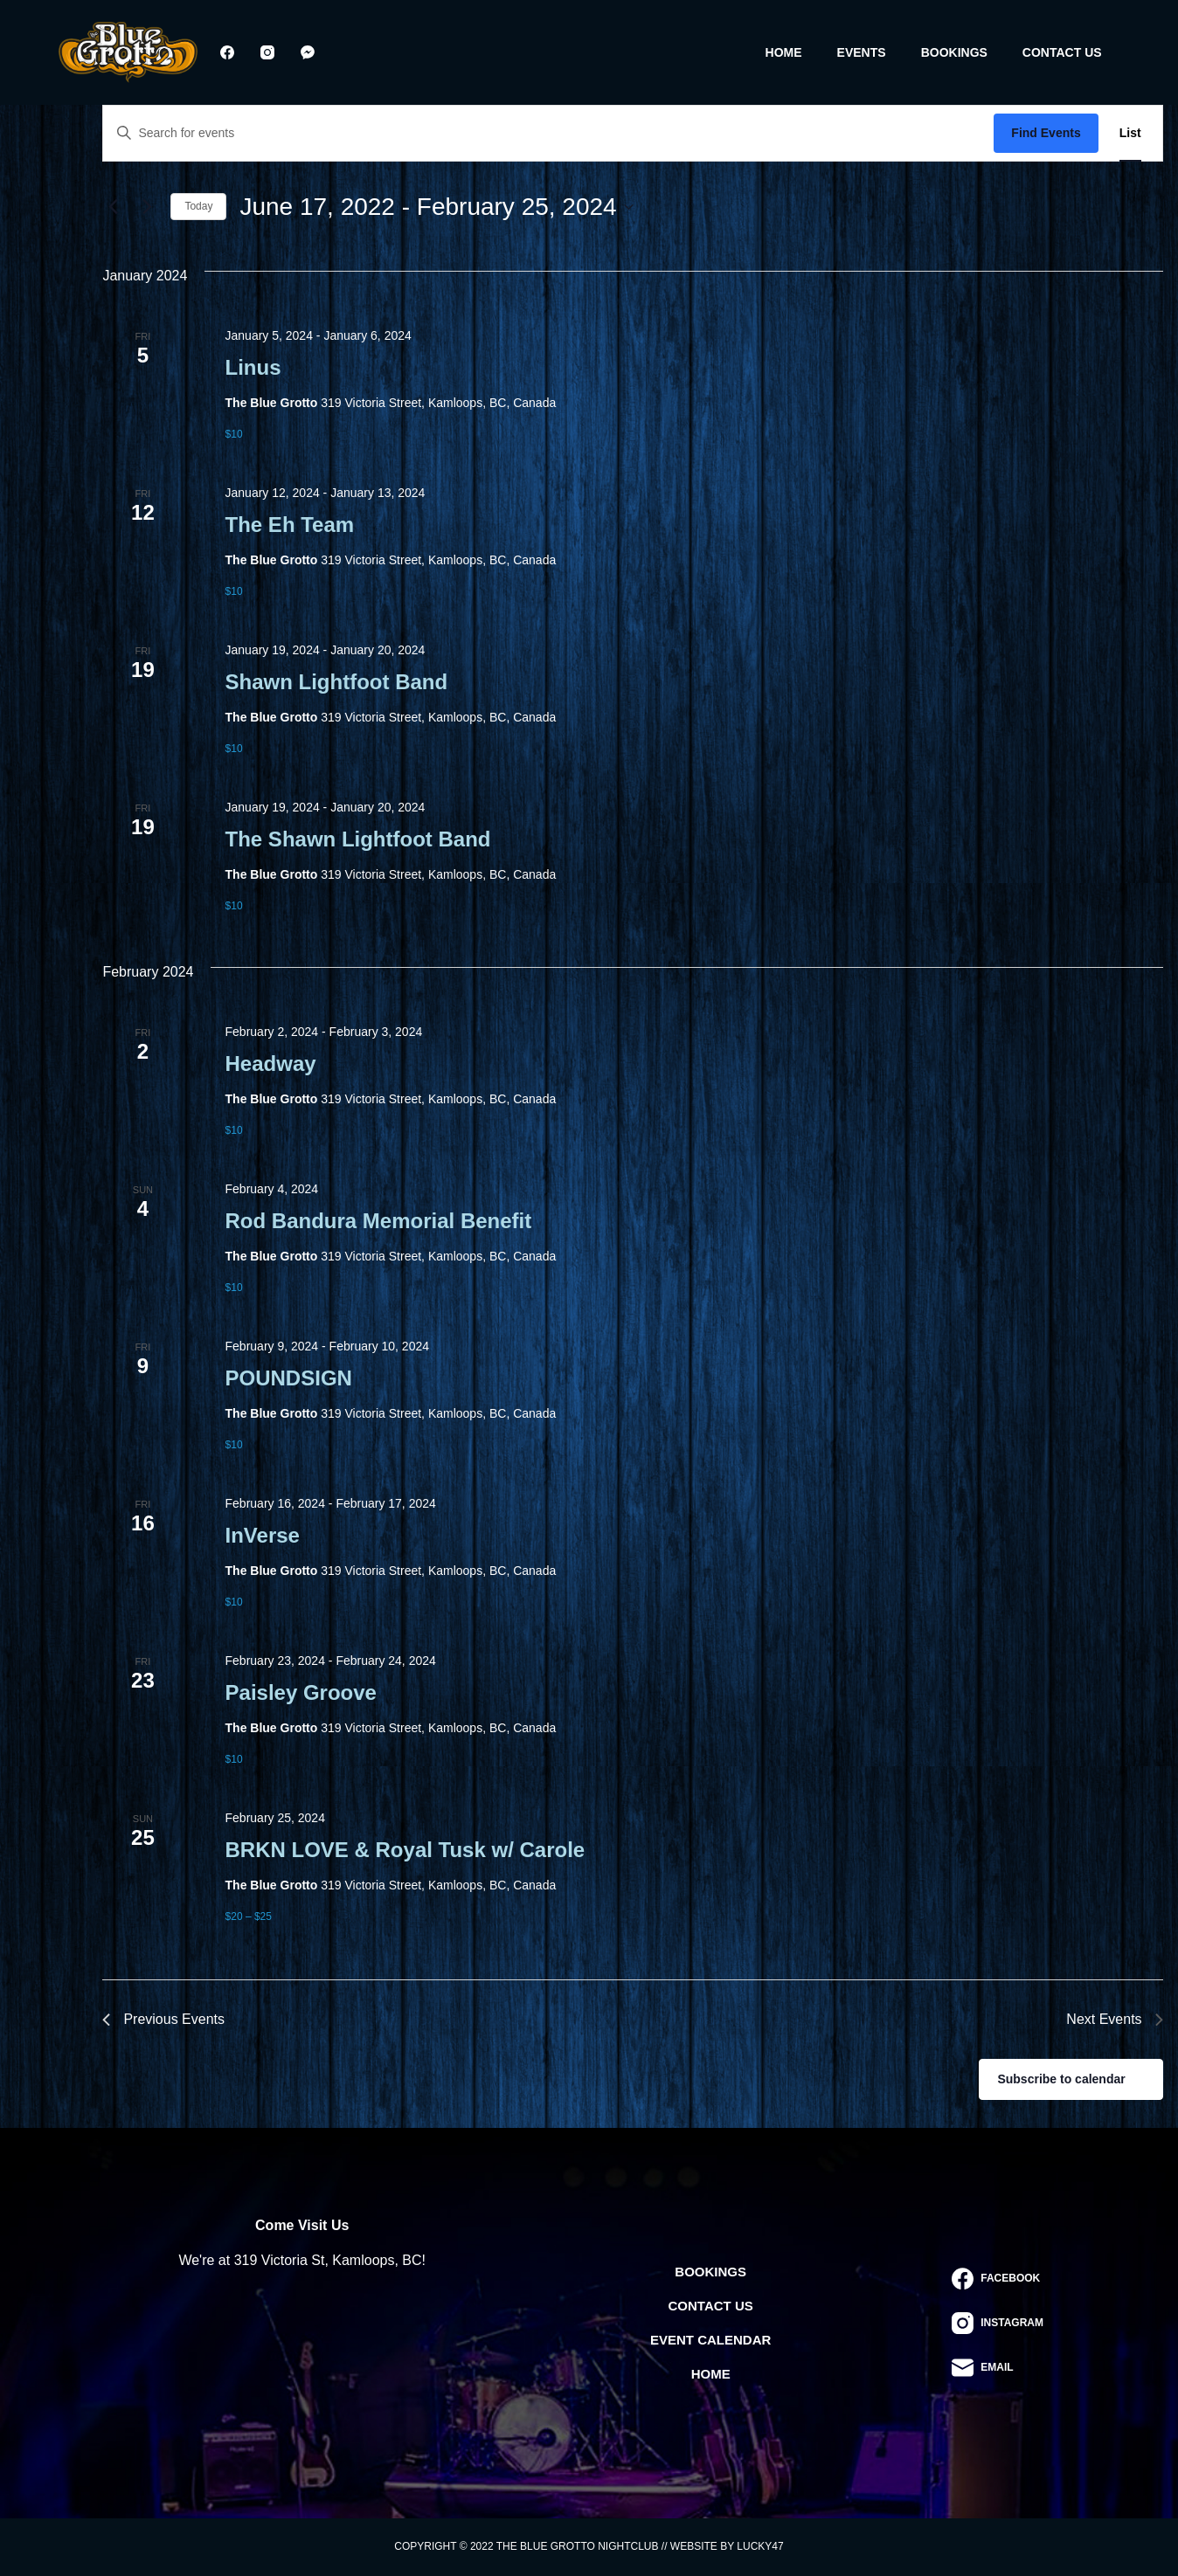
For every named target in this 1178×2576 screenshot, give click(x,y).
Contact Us (1062, 52)
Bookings (954, 52)
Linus (253, 367)
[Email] (997, 2368)
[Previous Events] (112, 207)
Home (784, 52)
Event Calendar (710, 2339)
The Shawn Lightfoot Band (358, 839)
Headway (270, 1063)
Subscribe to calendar (1061, 2079)
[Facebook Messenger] (308, 52)
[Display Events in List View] (1130, 133)
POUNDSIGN (288, 1378)
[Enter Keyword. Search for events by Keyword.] (548, 133)
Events (861, 52)
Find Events (1045, 133)
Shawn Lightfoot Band (336, 682)
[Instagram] (267, 52)
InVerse (262, 1535)
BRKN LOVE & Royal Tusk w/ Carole (405, 1849)
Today (198, 206)
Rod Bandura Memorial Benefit (378, 1221)
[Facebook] (227, 52)
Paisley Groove (301, 1692)
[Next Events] (146, 207)
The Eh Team (290, 524)
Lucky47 (760, 2546)
